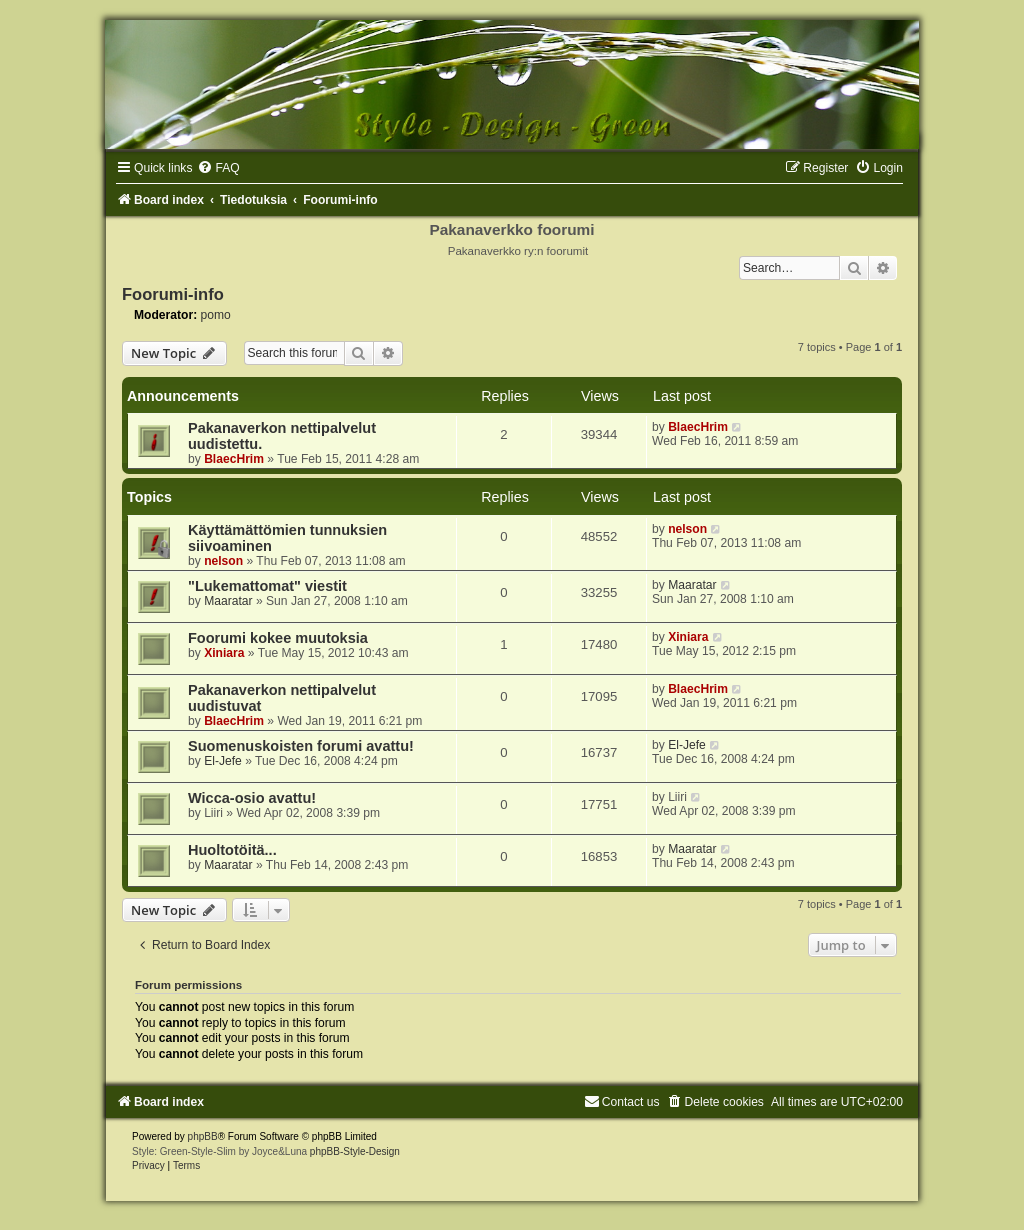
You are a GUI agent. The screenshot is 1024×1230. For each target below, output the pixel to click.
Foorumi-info (173, 294)
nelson (223, 561)
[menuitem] (218, 168)
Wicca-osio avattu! (252, 798)
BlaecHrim (234, 459)
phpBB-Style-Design (355, 1151)
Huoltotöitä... (232, 850)
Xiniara (224, 653)
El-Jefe (223, 761)
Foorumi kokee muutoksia (278, 638)
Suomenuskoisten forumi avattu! (301, 746)
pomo (216, 315)
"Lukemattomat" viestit (267, 586)
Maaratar (228, 601)
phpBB (203, 1136)
